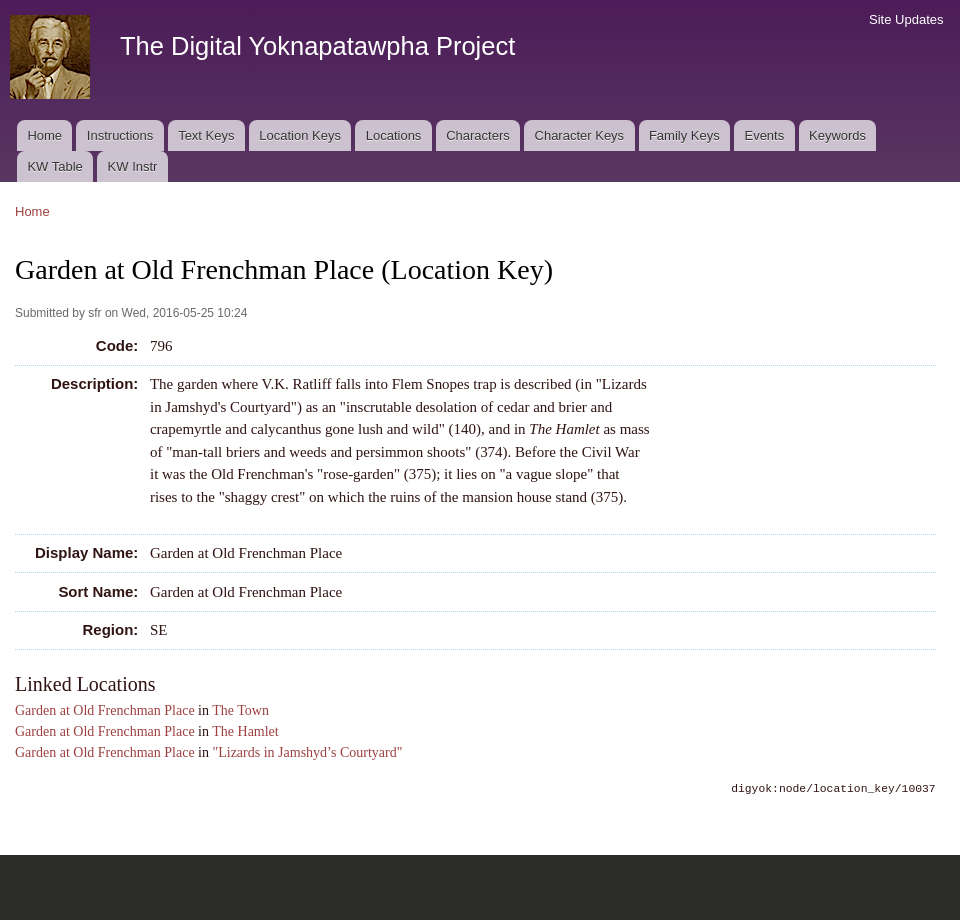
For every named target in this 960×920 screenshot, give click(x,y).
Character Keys (580, 135)
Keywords (837, 135)
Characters (478, 135)
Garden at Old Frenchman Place (105, 710)
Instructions (120, 135)
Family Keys (684, 135)
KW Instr (133, 166)
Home (44, 135)
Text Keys (206, 135)
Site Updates (906, 19)
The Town (240, 710)
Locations (394, 135)
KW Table (54, 166)
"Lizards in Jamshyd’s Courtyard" (308, 752)
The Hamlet (245, 731)
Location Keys (300, 135)
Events (764, 135)
